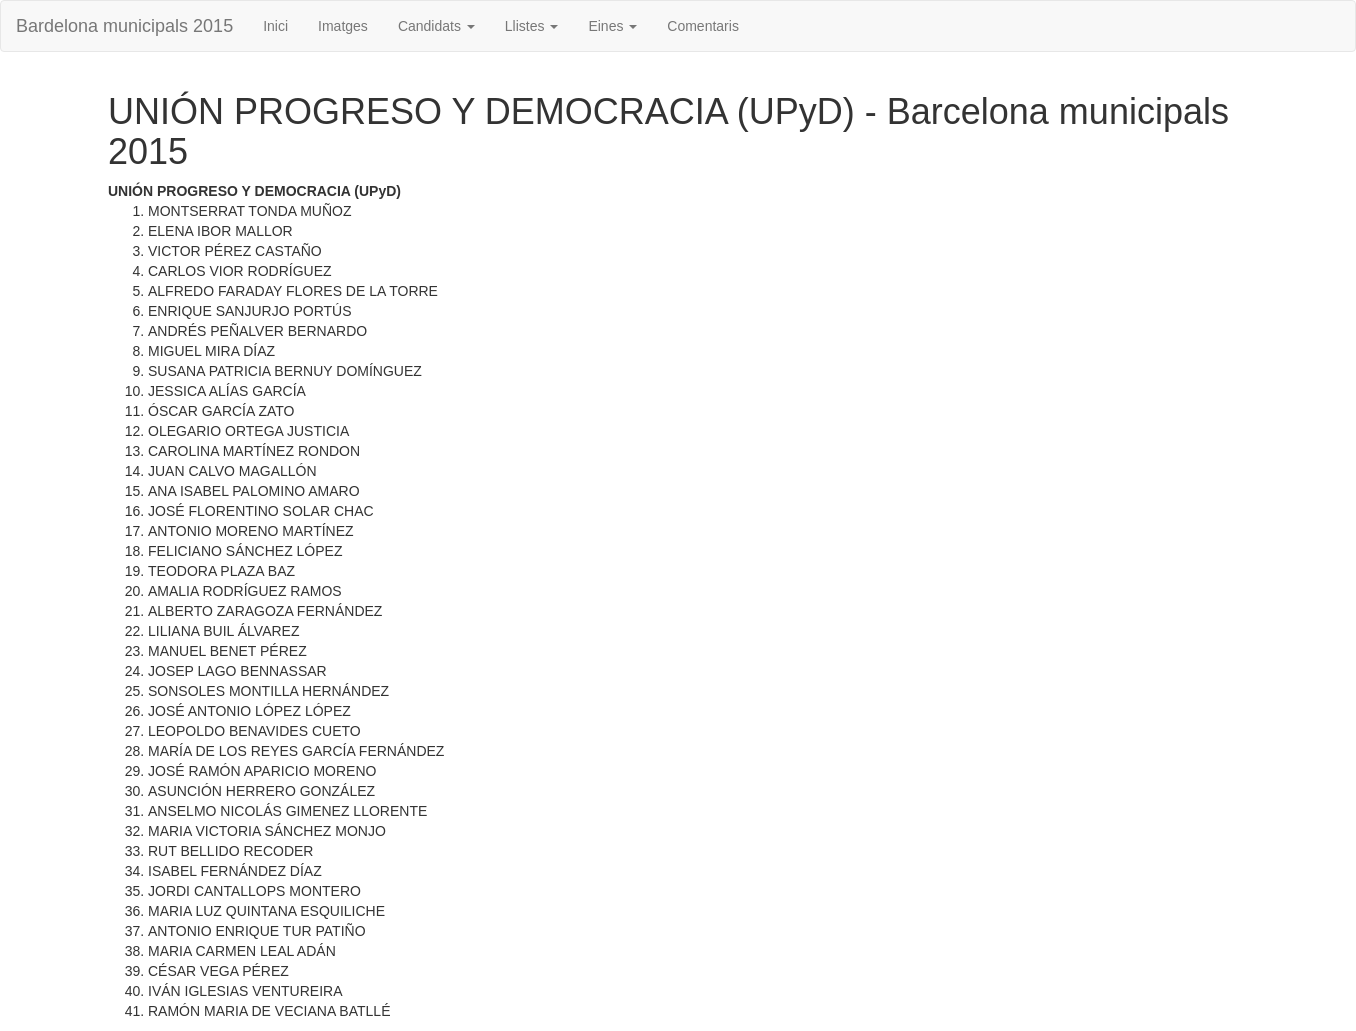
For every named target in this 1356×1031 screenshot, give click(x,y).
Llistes (532, 26)
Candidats (436, 26)
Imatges (343, 26)
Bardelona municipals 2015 (124, 26)
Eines (612, 26)
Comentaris (703, 26)
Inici (275, 26)
